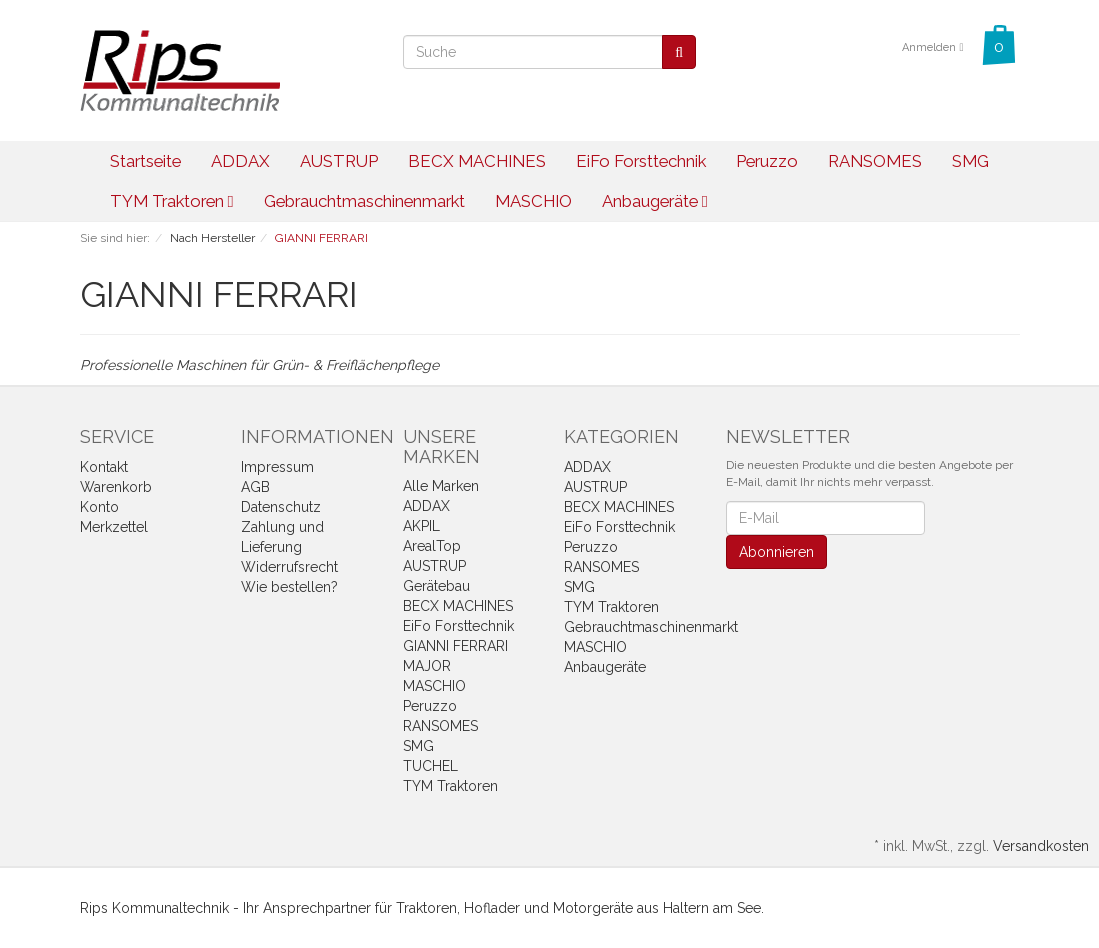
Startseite (145, 161)
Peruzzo (767, 161)
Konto (99, 507)
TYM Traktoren (172, 201)
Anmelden (932, 47)
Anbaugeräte (655, 201)
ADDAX (240, 161)
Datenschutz (281, 507)
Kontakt (104, 467)
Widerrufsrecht (289, 567)
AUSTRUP (339, 161)
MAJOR (427, 666)
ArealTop (432, 546)
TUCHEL (430, 766)
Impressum (277, 467)
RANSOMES (875, 161)
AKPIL (421, 526)
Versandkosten (1041, 846)
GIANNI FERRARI (455, 646)
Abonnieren (776, 552)
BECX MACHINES (477, 161)
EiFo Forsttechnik (641, 161)
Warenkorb (116, 487)
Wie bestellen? (289, 587)
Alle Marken (441, 486)
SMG (970, 161)
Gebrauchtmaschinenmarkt (364, 201)
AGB (255, 487)
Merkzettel (114, 527)
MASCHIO (533, 201)
